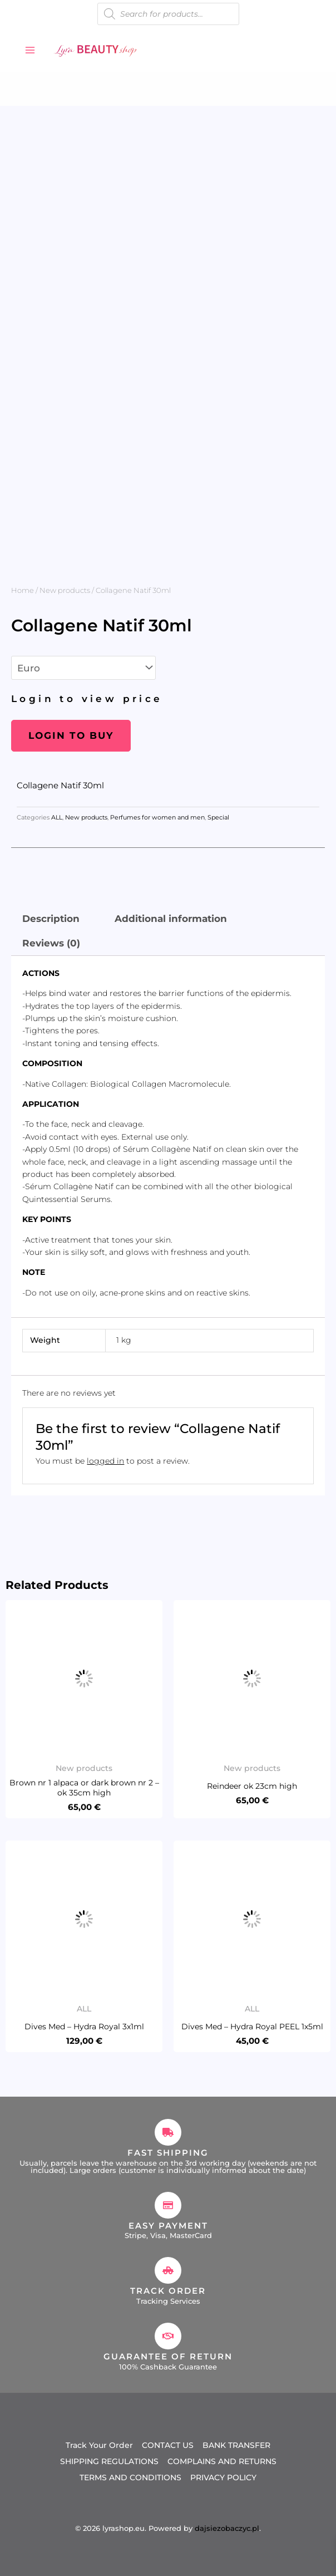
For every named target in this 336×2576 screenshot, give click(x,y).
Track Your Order (99, 2445)
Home (22, 590)
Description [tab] (51, 918)
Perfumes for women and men (157, 817)
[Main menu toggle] (30, 50)
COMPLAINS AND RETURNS (221, 2461)
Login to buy (70, 735)
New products (64, 590)
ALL (56, 817)
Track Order (168, 2290)
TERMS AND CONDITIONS (130, 2477)
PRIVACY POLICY (223, 2477)
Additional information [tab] (171, 918)
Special (218, 817)
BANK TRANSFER (236, 2445)
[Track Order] (168, 2270)
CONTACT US (168, 2445)
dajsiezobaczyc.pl (227, 2528)
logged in (105, 1461)
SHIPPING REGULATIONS (109, 2461)
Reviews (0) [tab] (51, 943)
